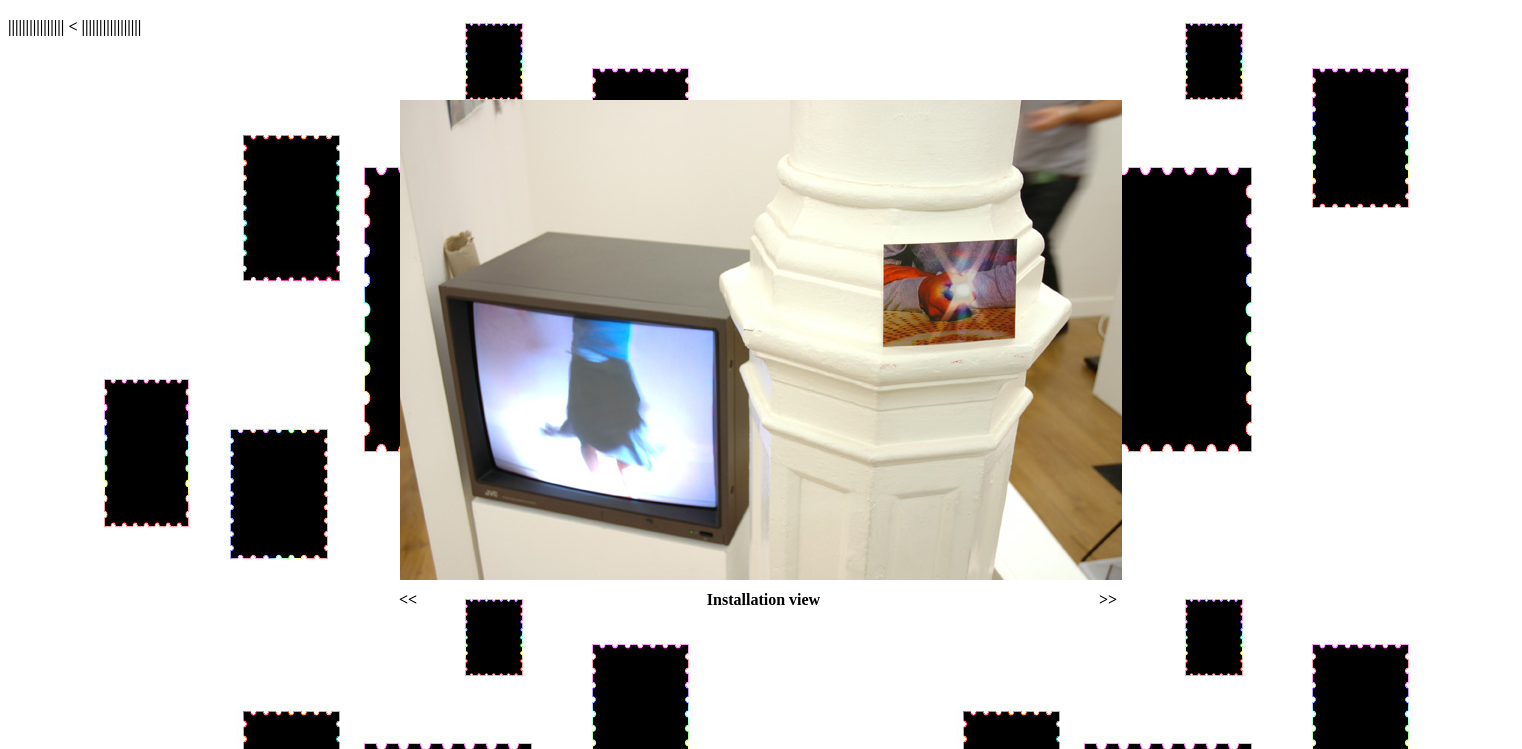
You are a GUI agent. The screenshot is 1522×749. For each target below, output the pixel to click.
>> (1108, 599)
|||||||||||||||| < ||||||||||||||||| (74, 26)
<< (408, 599)
